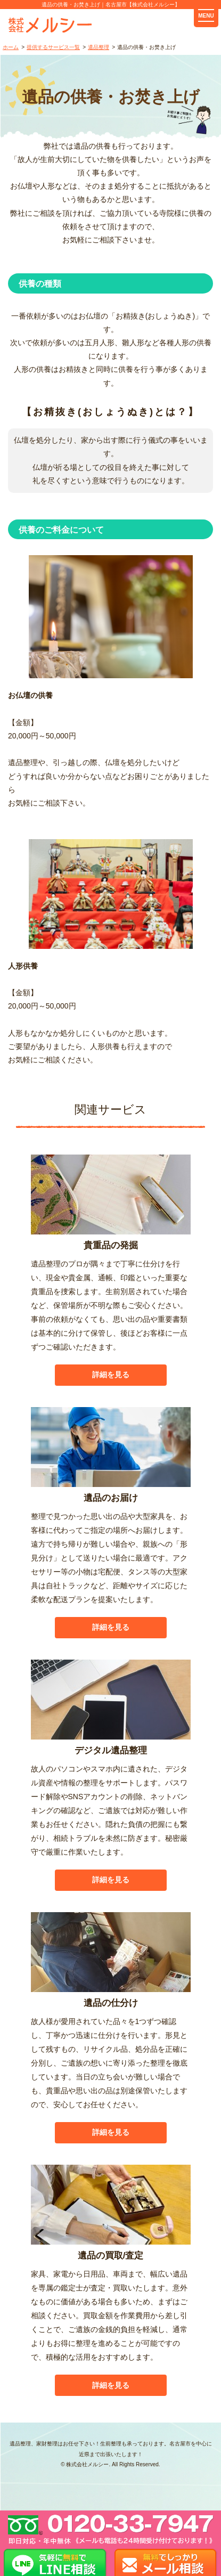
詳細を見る (110, 1374)
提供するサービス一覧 (53, 47)
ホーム (11, 47)
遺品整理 (98, 47)
